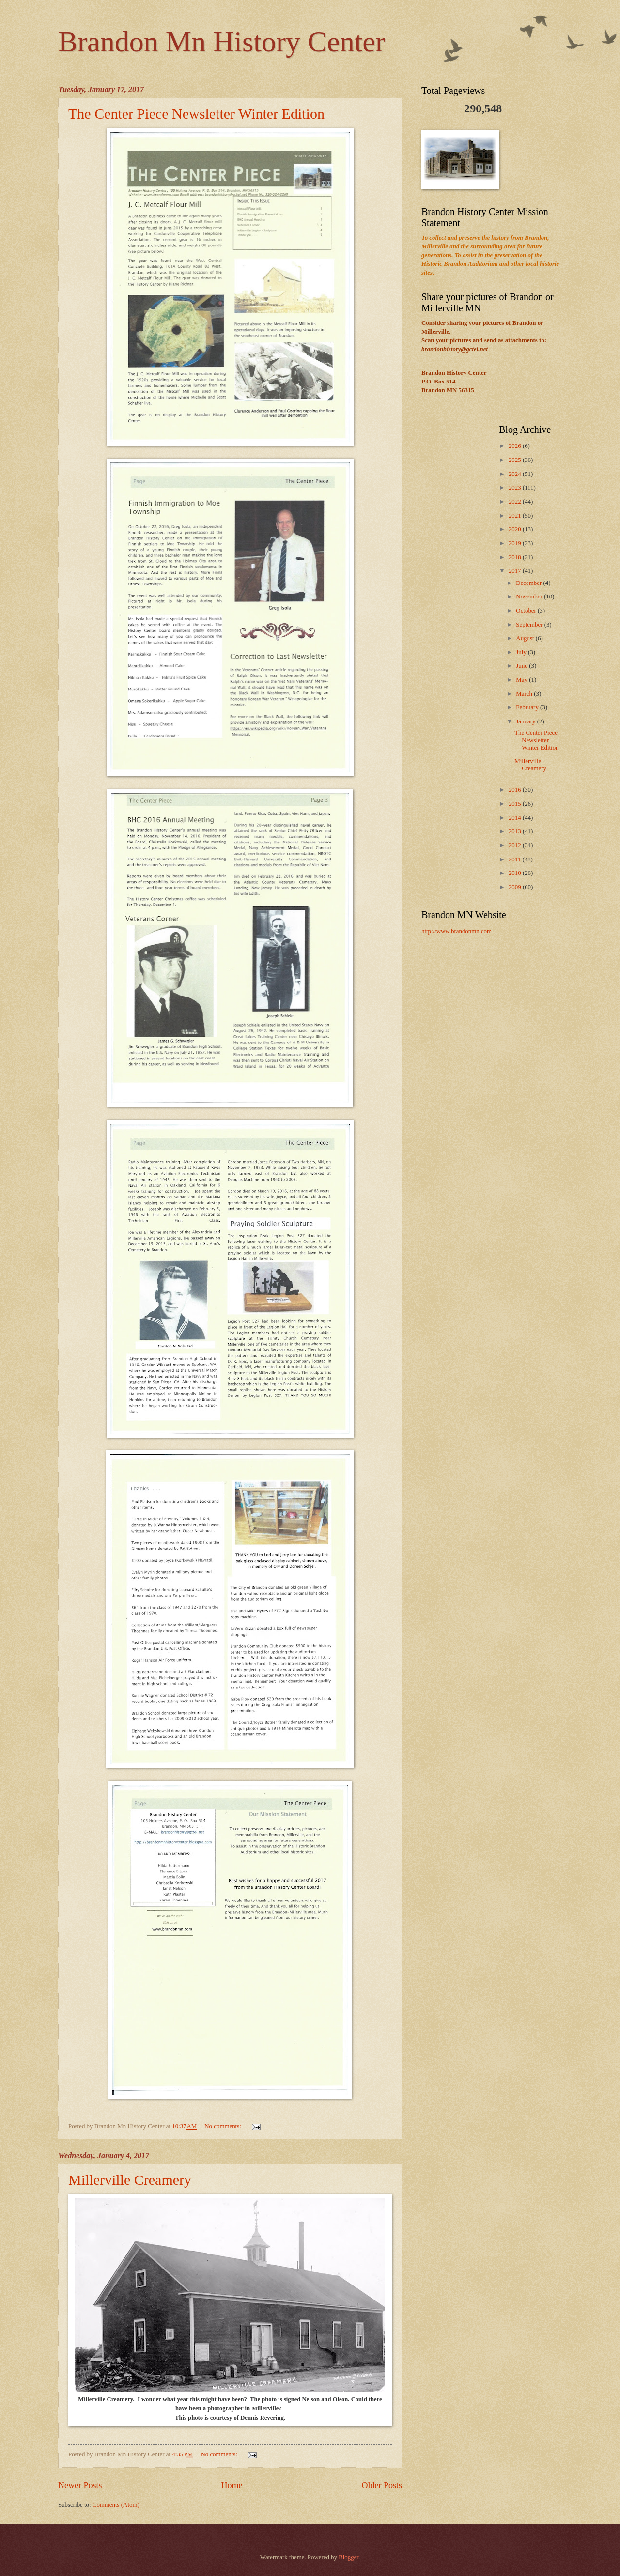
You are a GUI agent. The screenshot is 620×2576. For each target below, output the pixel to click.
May (522, 679)
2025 (516, 460)
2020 (516, 529)
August (525, 638)
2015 (516, 803)
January (526, 721)
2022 (516, 501)
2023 (516, 487)
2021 (516, 515)
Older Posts (381, 2485)
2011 (516, 859)
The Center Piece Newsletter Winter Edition (196, 114)
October (527, 610)
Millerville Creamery (129, 2180)
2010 (516, 873)
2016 (516, 789)
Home (231, 2485)
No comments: (223, 2126)
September (530, 624)
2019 (516, 543)
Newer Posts (80, 2485)
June (522, 665)
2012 (516, 845)
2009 (516, 887)
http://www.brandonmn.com (456, 931)
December (529, 583)
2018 (516, 557)
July (522, 652)
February (528, 707)
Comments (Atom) (116, 2504)
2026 (516, 446)
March (525, 693)
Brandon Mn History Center (221, 42)
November (530, 596)
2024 (516, 474)
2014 (516, 817)
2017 (516, 570)
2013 (516, 831)
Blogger (348, 2557)
